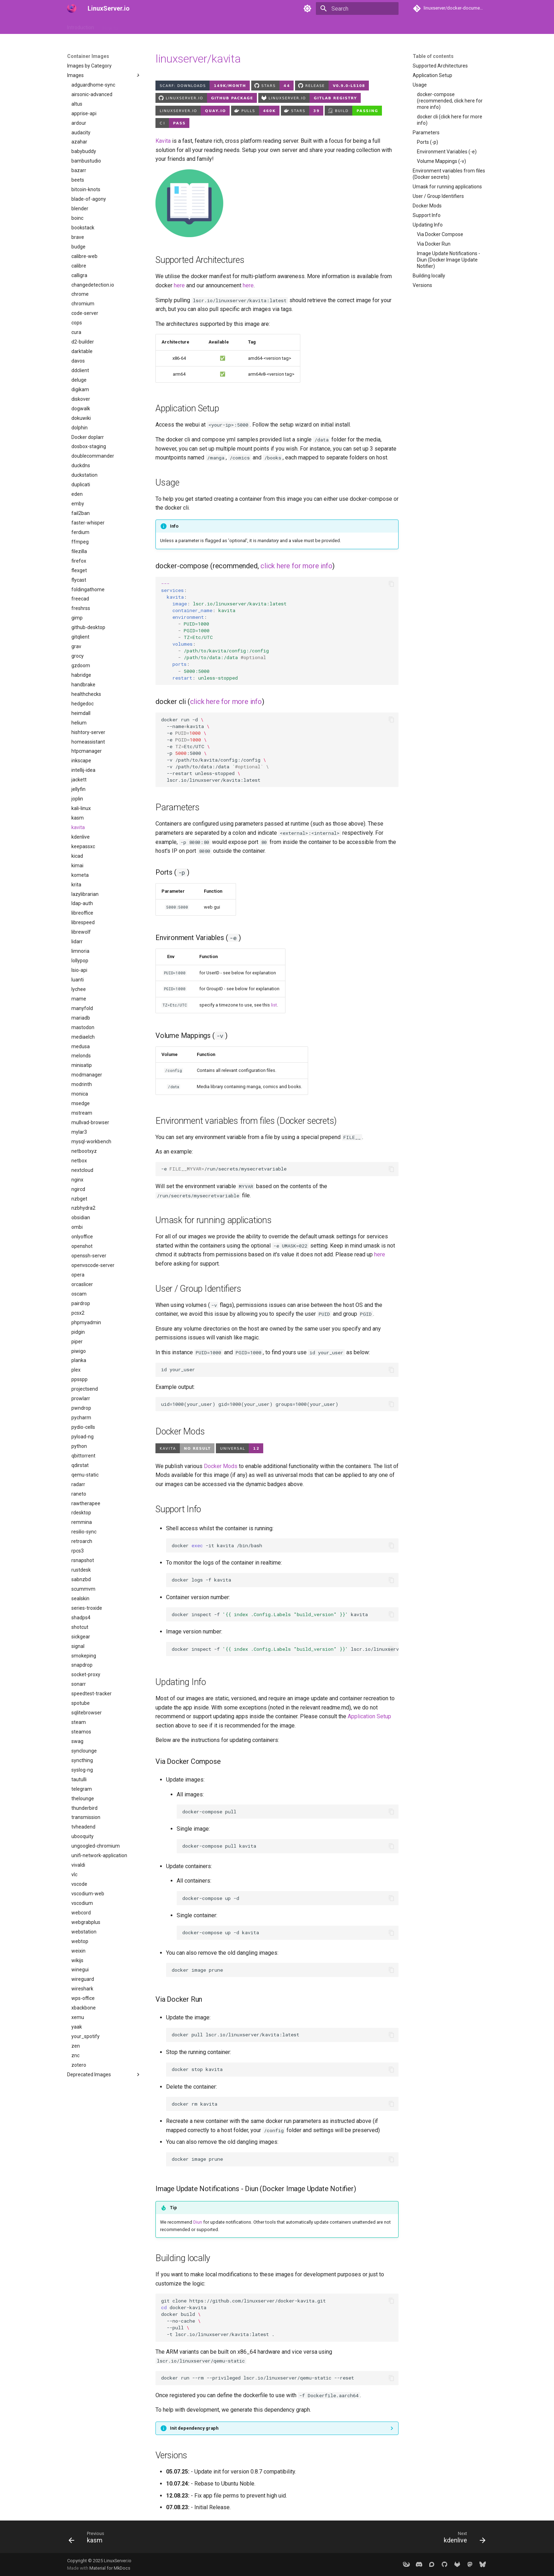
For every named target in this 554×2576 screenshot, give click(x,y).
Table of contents (433, 56)
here (179, 285)
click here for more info (296, 566)
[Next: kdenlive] (462, 2539)
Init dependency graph (194, 2428)
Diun (197, 2222)
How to (110, 26)
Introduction (80, 26)
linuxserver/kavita (198, 58)
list (274, 1005)
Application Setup (369, 1716)
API (178, 26)
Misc (267, 26)
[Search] (357, 8)
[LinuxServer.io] (71, 8)
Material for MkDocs (109, 2568)
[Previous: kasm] (88, 2539)
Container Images (146, 26)
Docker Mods (220, 1466)
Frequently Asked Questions (222, 26)
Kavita (163, 140)
